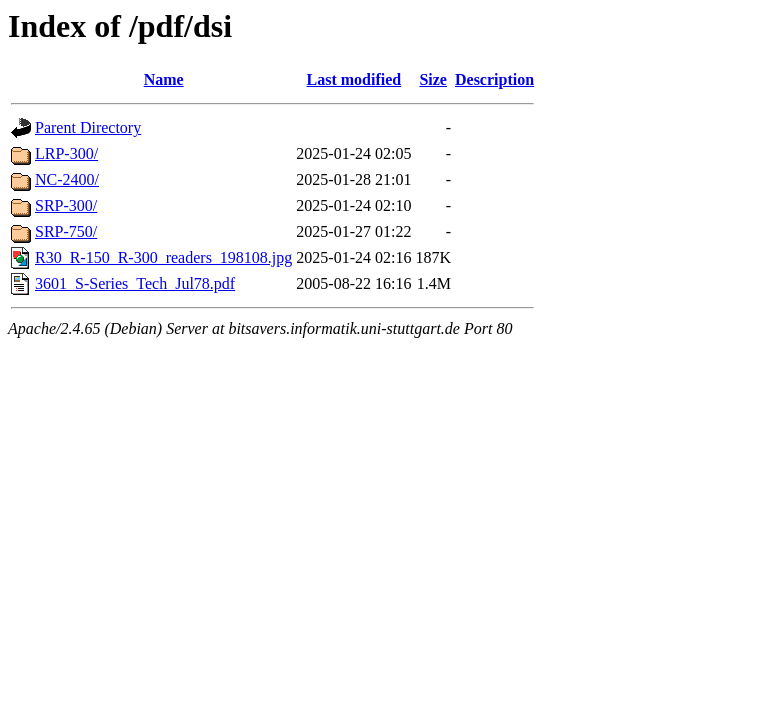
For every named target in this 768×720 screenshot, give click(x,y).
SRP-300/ (66, 205)
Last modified (354, 79)
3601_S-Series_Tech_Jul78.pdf (135, 283)
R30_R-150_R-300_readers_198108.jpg (163, 257)
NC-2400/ (67, 179)
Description (494, 79)
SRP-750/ (66, 231)
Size (433, 79)
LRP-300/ (66, 153)
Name (164, 79)
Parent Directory (88, 127)
